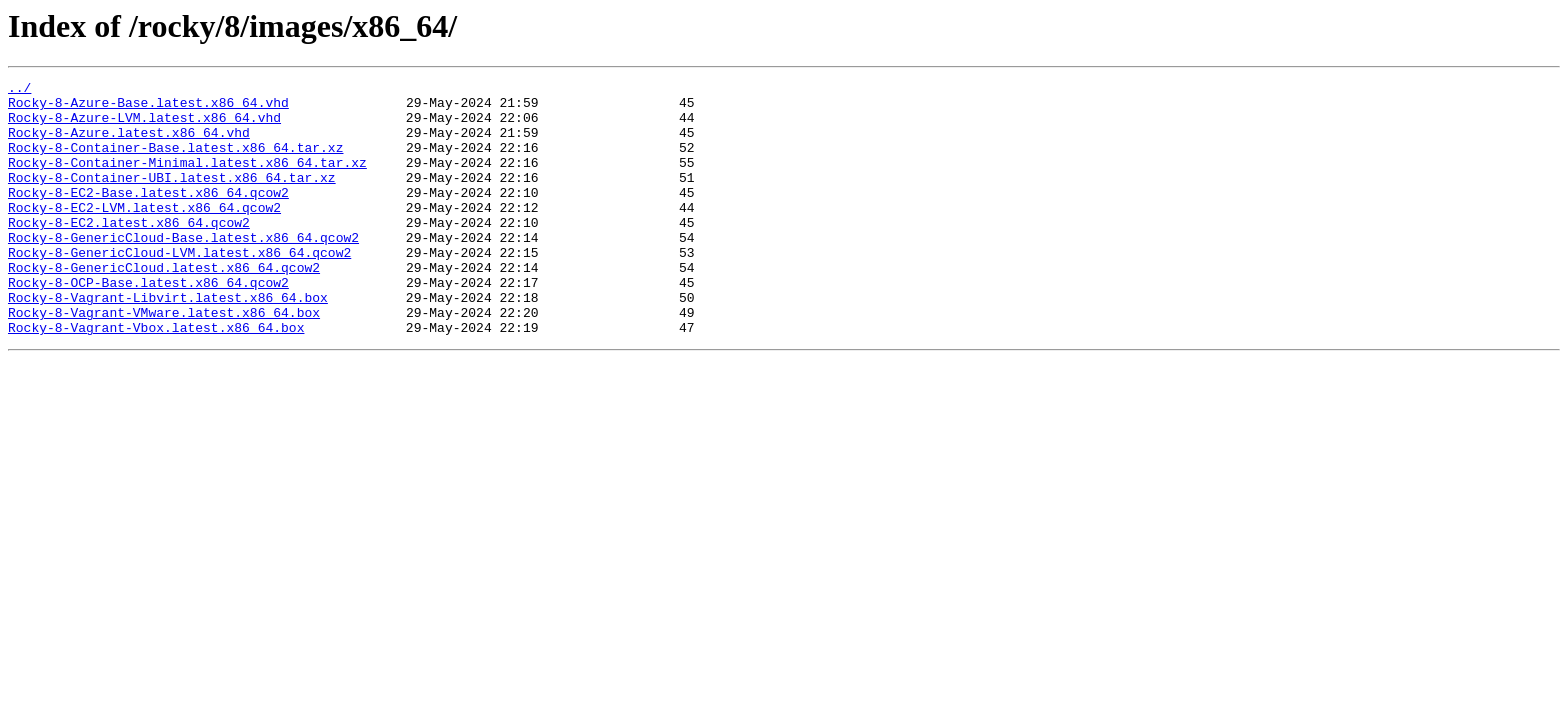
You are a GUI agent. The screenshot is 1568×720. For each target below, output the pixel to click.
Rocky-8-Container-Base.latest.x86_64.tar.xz (175, 162)
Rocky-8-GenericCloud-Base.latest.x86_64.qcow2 (183, 270)
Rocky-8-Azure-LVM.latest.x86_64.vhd (144, 126)
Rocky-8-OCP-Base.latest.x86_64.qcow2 (148, 324)
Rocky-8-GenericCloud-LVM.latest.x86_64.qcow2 (179, 288)
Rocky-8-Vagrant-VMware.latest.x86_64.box (164, 360)
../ (19, 90)
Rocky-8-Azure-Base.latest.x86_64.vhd (148, 108)
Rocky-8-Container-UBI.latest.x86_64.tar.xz (172, 198)
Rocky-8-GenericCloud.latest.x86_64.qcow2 (164, 306)
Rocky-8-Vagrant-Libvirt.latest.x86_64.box (168, 342)
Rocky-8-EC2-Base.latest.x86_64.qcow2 (148, 216)
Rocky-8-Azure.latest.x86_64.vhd (129, 144)
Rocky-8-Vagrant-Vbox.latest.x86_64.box (156, 378)
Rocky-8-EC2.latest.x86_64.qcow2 (129, 252)
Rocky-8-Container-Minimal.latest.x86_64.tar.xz (187, 180)
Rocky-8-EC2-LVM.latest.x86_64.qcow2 (144, 234)
